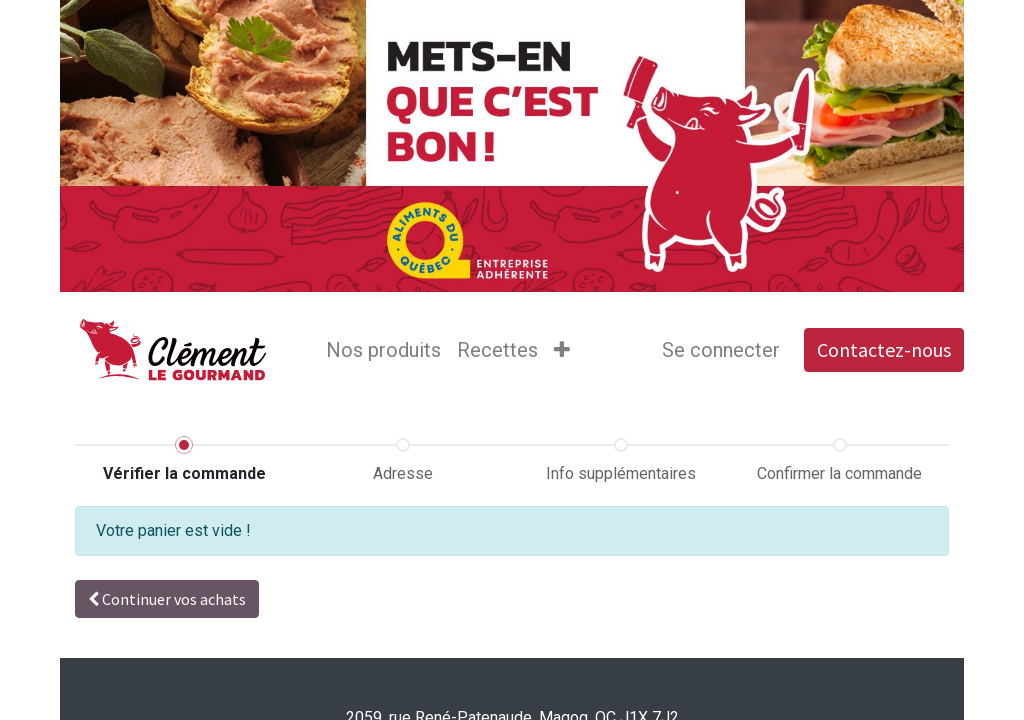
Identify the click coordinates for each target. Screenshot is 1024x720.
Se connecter (721, 350)
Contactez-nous (884, 349)
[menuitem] (383, 350)
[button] (562, 350)
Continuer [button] (167, 599)
